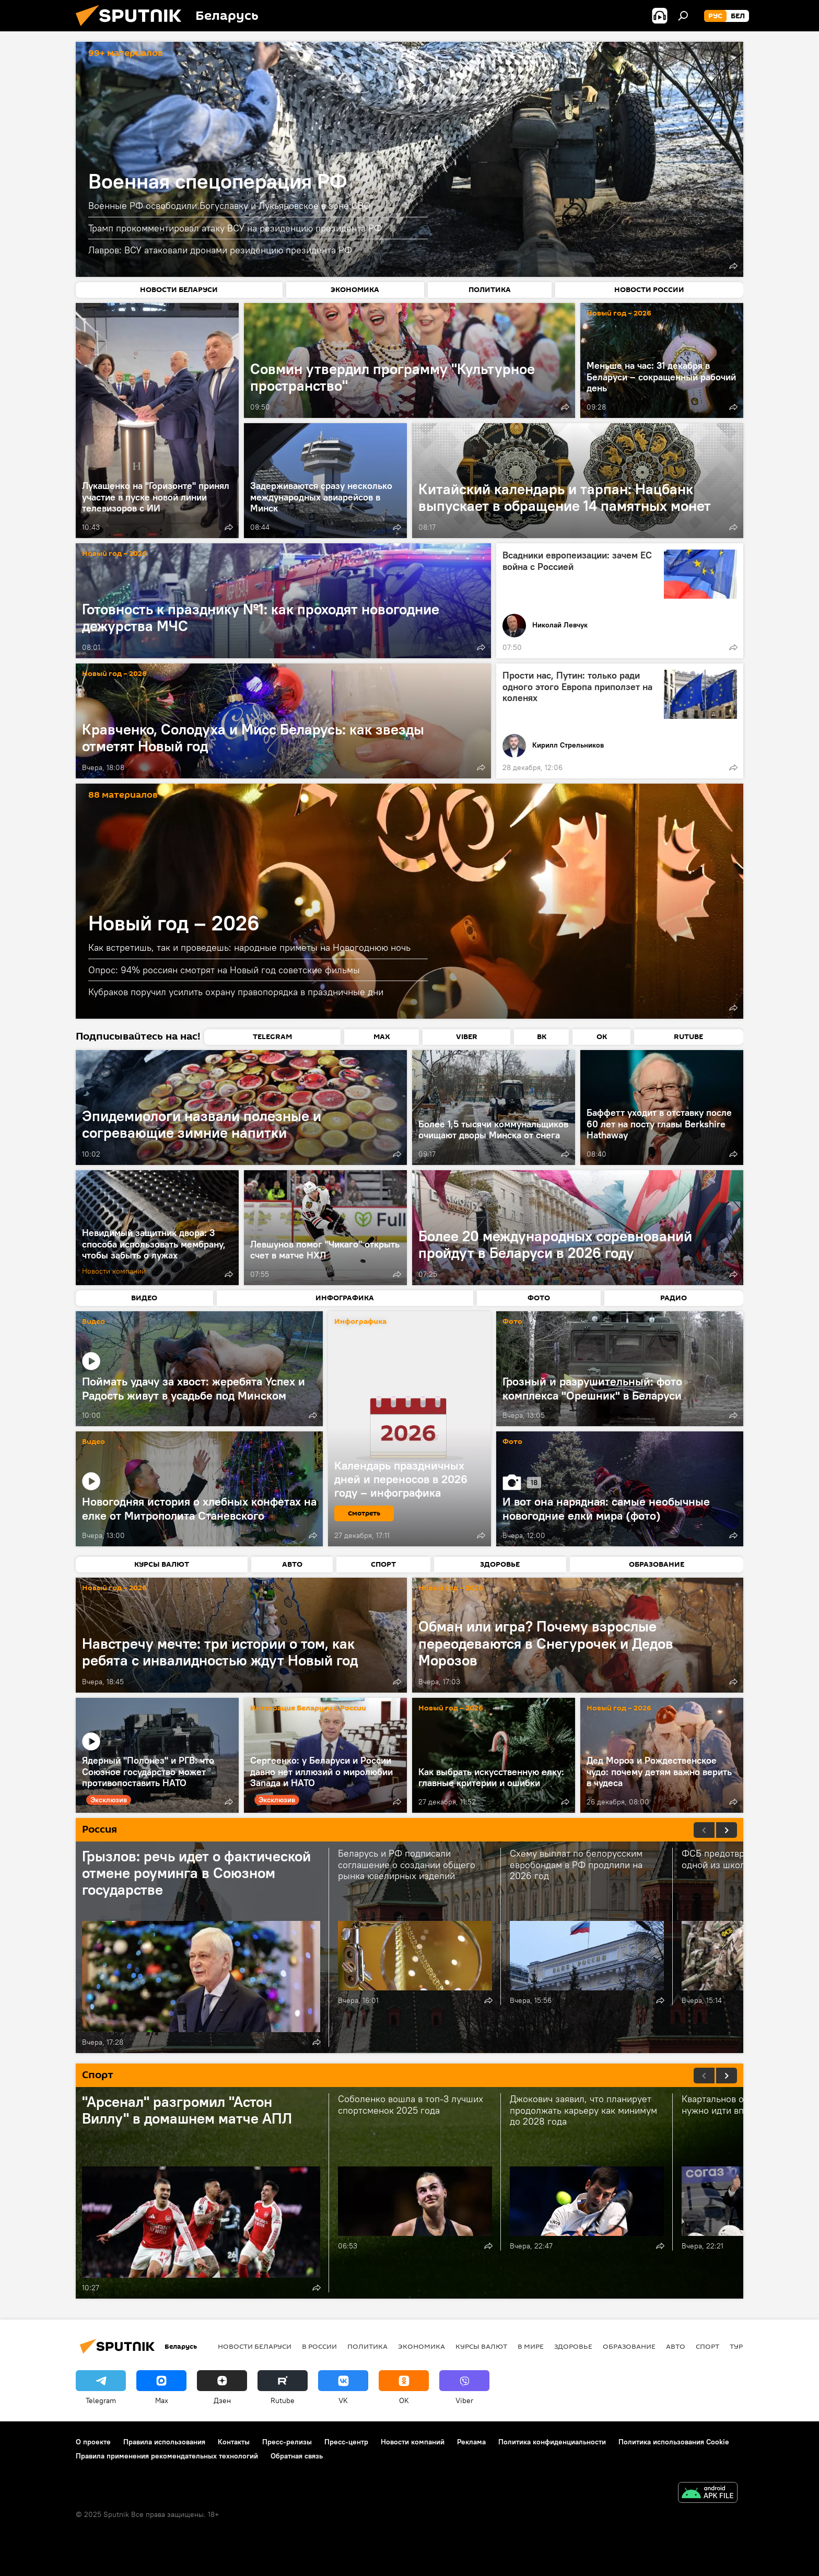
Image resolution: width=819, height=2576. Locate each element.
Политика (367, 2346)
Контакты (234, 2441)
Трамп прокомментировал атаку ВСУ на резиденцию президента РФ (235, 228)
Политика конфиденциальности (552, 2441)
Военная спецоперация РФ (217, 181)
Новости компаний (412, 2441)
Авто (675, 2346)
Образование (629, 2346)
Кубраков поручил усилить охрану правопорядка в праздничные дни (235, 992)
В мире (531, 2346)
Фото (512, 1322)
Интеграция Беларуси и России (308, 1708)
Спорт (707, 2346)
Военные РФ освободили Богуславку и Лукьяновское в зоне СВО (229, 206)
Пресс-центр (346, 2441)
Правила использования (164, 2441)
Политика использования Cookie (673, 2441)
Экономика (421, 2346)
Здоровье (573, 2346)
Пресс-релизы (287, 2441)
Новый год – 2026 (619, 313)
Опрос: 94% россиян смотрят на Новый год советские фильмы (224, 970)
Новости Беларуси (254, 2346)
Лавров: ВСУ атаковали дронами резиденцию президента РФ (220, 250)
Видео (93, 1322)
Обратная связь (297, 2456)
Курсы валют (481, 2346)
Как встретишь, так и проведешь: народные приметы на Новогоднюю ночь (249, 947)
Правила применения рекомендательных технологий (167, 2456)
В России (319, 2346)
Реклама (471, 2441)
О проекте (93, 2441)
